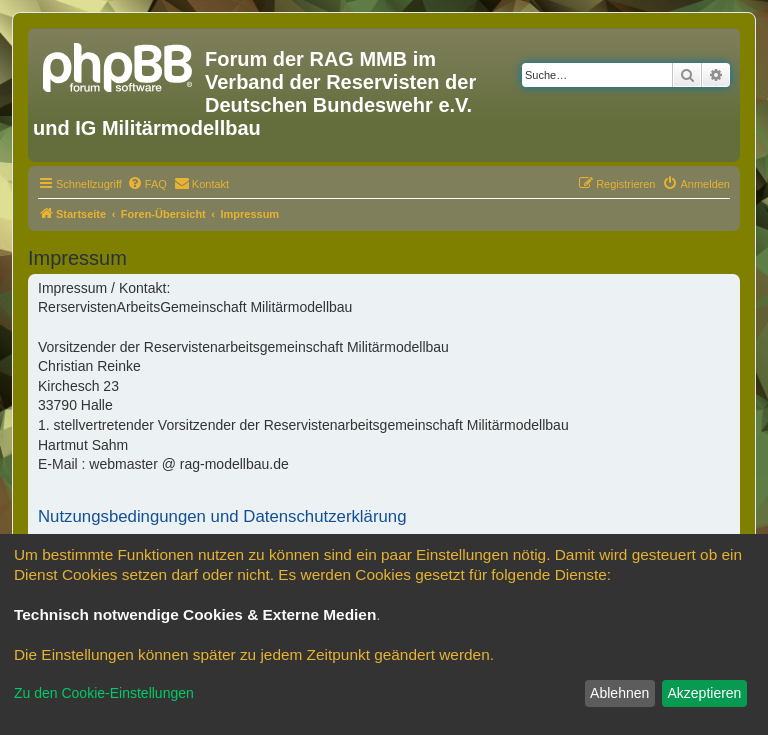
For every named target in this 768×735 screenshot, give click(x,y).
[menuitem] (147, 184)
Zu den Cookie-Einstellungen (104, 693)
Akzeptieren (704, 693)
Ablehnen (619, 693)
